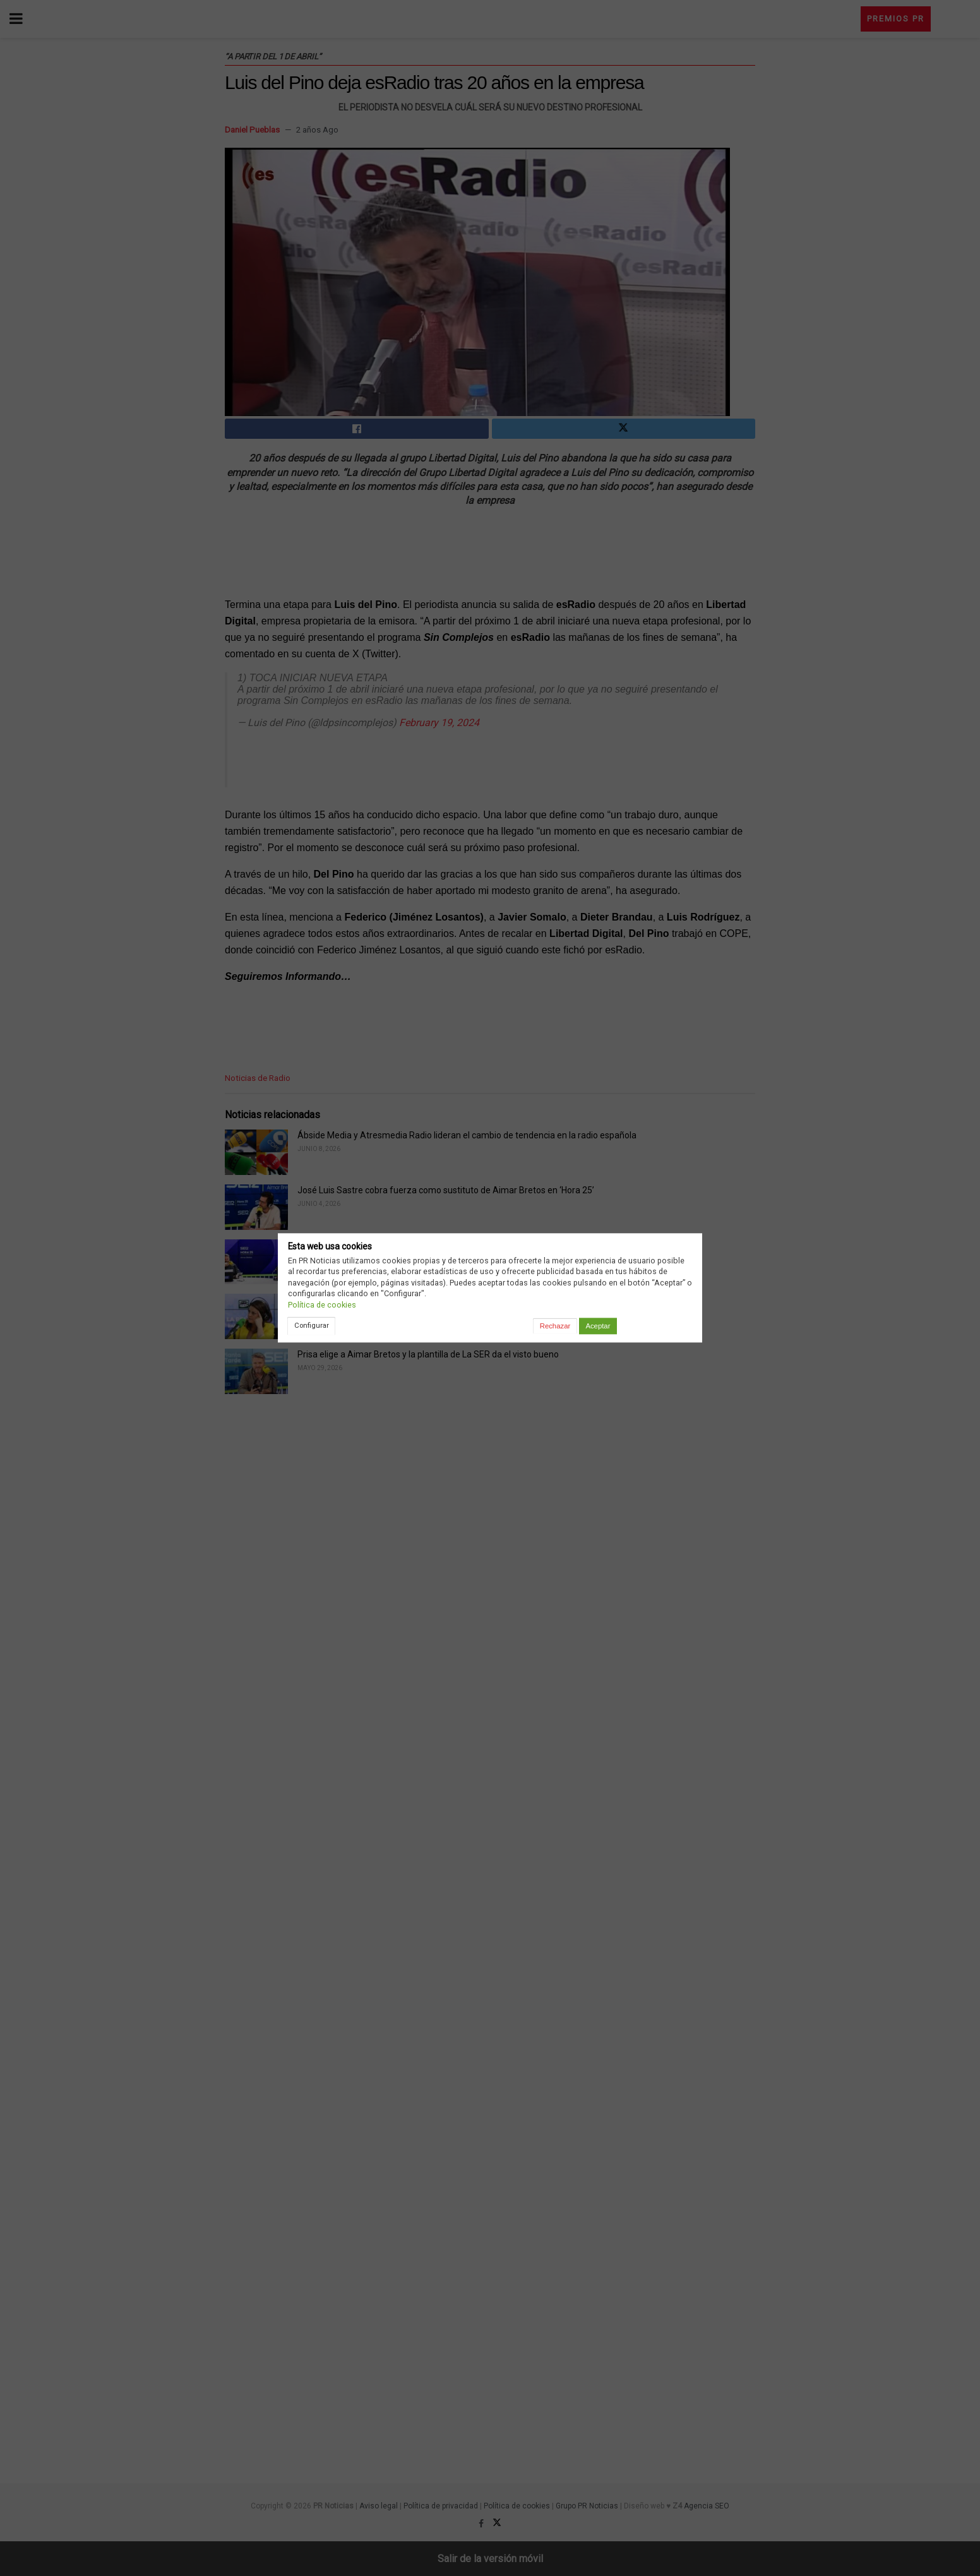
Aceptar (597, 1326)
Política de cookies (322, 1304)
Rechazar (555, 1326)
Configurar (311, 1325)
